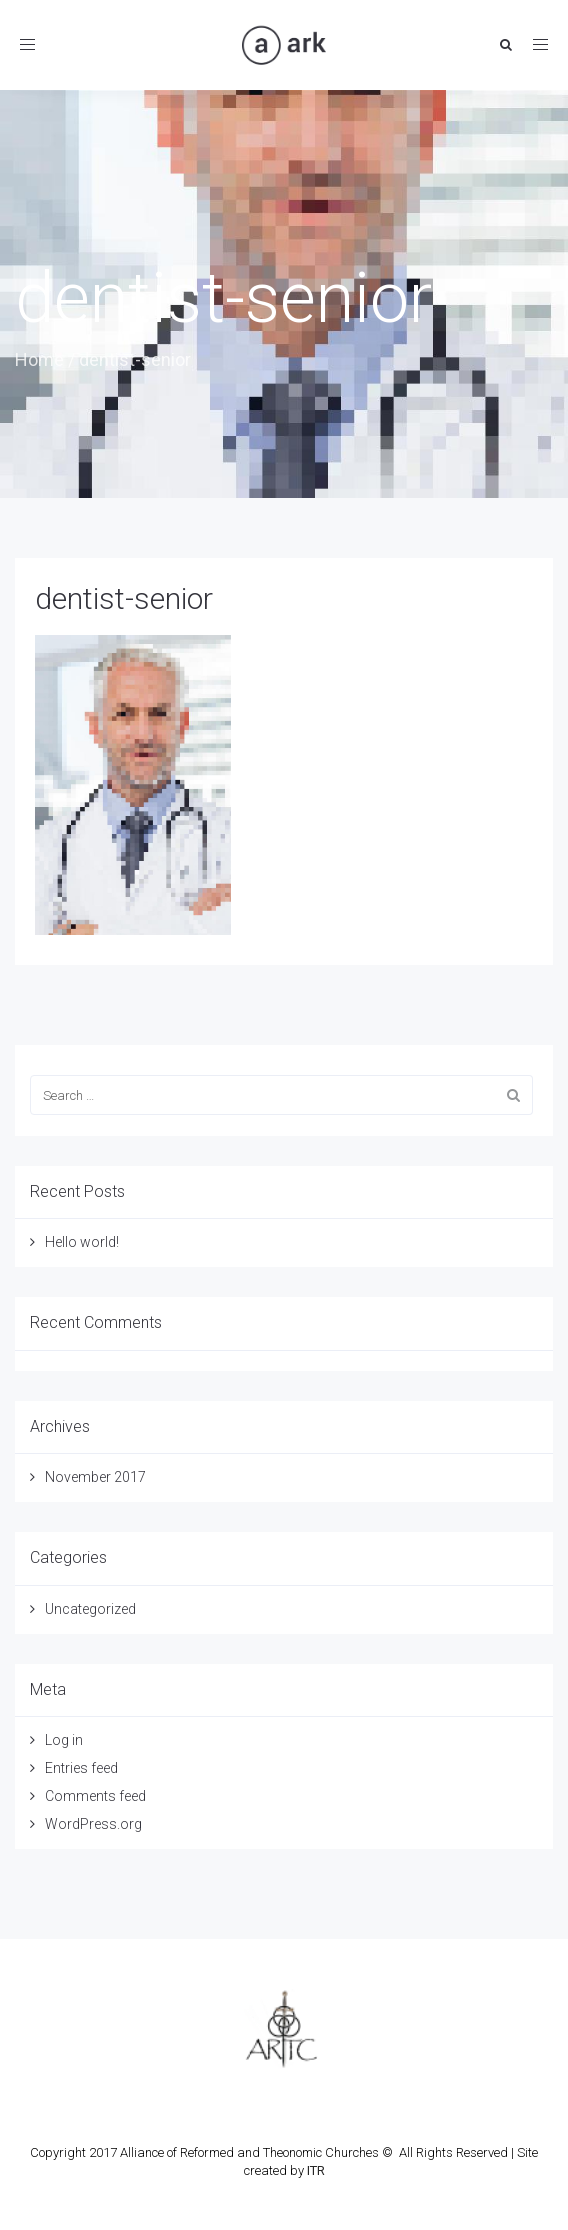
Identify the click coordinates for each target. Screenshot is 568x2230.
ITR (316, 2170)
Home (39, 359)
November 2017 (95, 1477)
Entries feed (81, 1768)
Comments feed (95, 1796)
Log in (64, 1740)
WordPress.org (93, 1824)
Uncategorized (90, 1609)
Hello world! (82, 1242)
